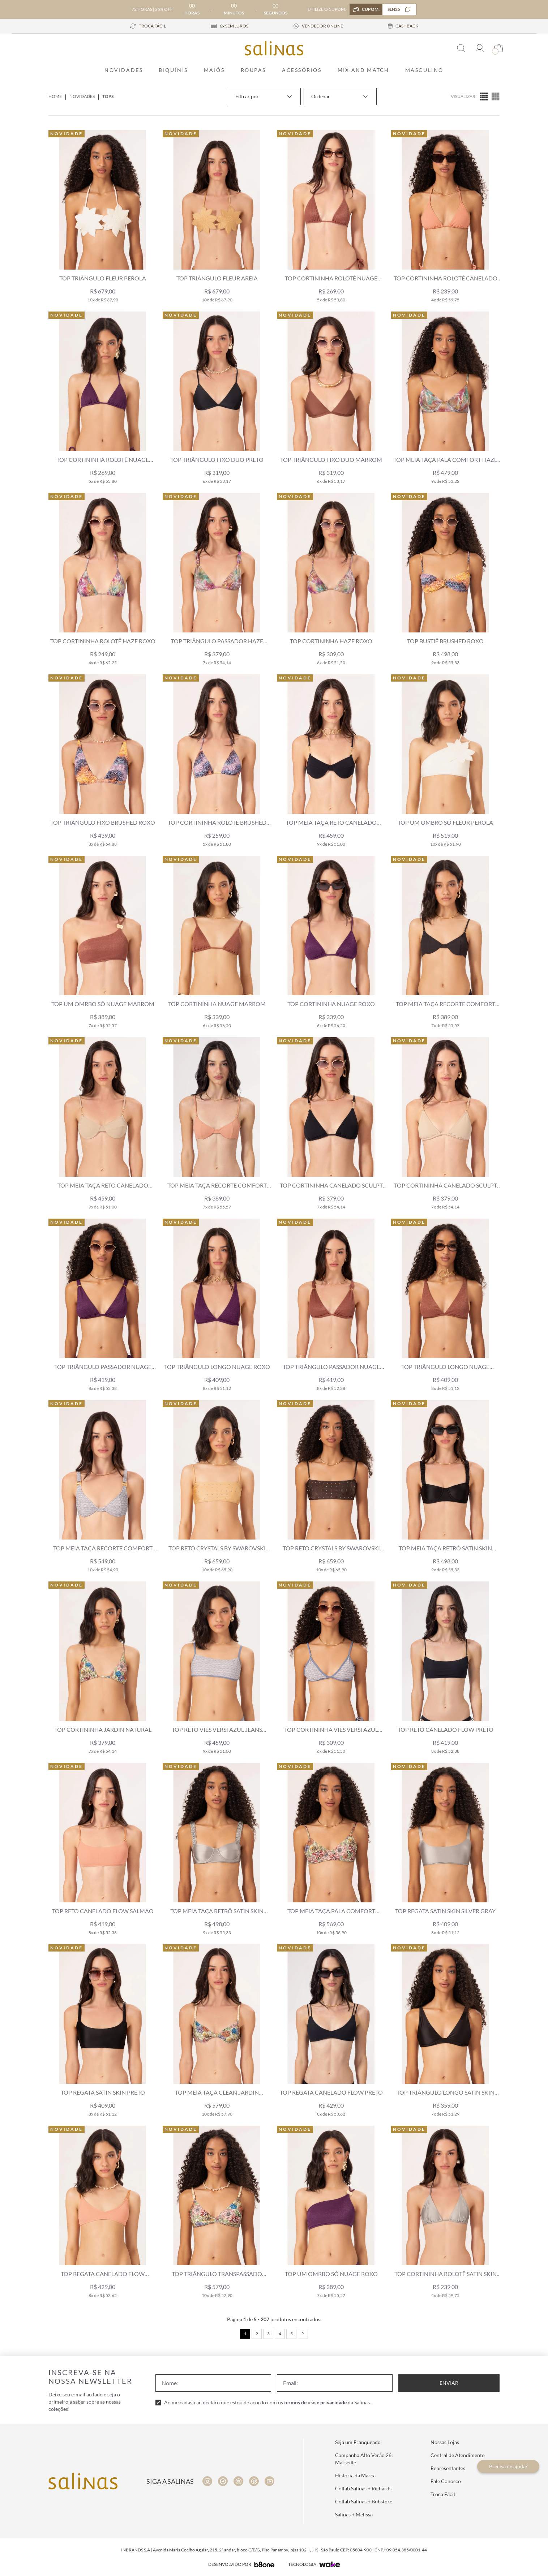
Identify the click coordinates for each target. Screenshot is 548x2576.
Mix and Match (363, 70)
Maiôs (214, 70)
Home (55, 96)
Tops (108, 96)
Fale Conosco (446, 2481)
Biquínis (173, 70)
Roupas (253, 70)
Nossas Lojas (445, 2442)
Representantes (448, 2468)
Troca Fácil (443, 2494)
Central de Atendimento (458, 2455)
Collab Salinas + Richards (363, 2488)
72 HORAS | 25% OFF (152, 9)
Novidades (123, 70)
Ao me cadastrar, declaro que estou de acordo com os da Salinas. (267, 2402)
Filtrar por (264, 96)
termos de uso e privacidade (315, 2402)
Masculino (424, 70)
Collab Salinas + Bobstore (363, 2501)
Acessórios (302, 70)
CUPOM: (389, 9)
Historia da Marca (355, 2475)
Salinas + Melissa (354, 2514)
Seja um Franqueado (358, 2442)
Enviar (449, 2383)
